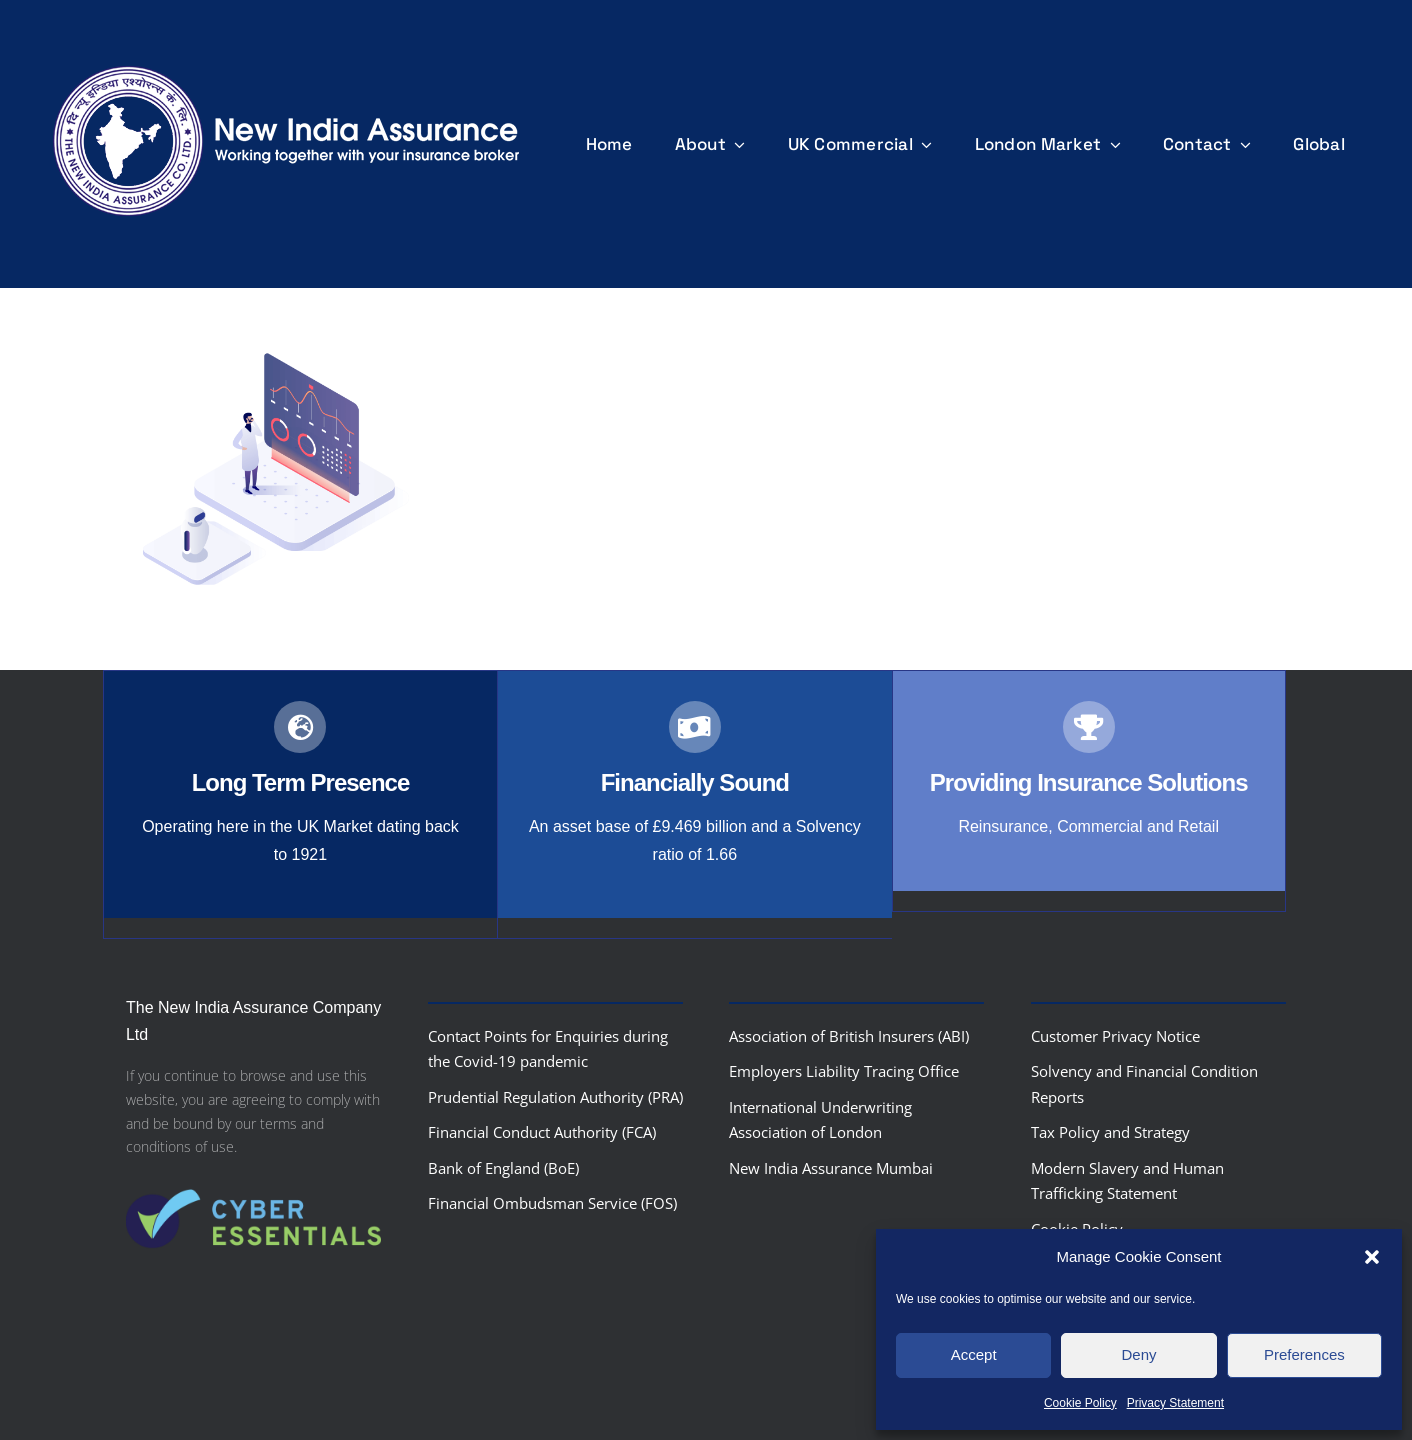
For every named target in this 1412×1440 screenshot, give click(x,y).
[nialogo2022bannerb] (287, 60)
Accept (974, 1354)
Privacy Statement (1175, 1403)
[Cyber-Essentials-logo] (253, 1176)
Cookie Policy (1080, 1403)
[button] (1372, 1257)
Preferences (1304, 1354)
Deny (1138, 1354)
